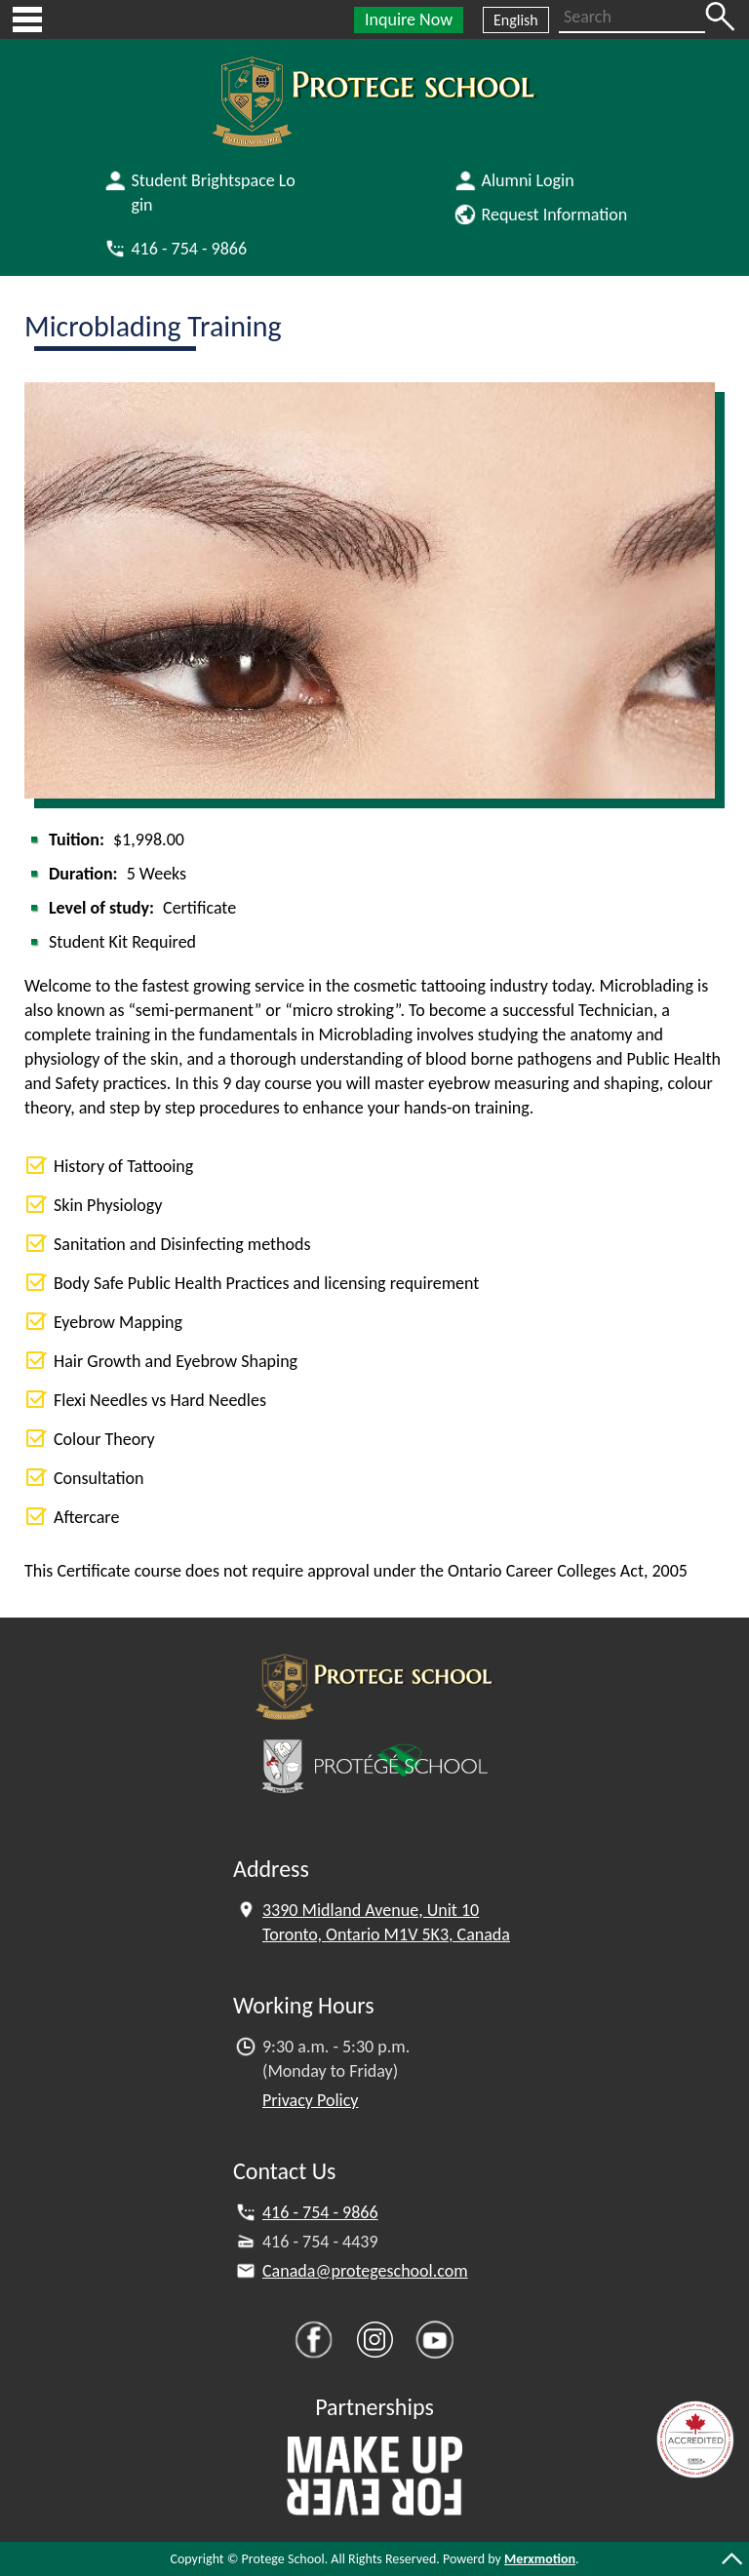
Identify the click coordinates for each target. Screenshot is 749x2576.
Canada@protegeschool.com (365, 2271)
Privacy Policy (310, 2100)
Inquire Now (409, 19)
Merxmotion (539, 2559)
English (515, 20)
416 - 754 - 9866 (320, 2212)
